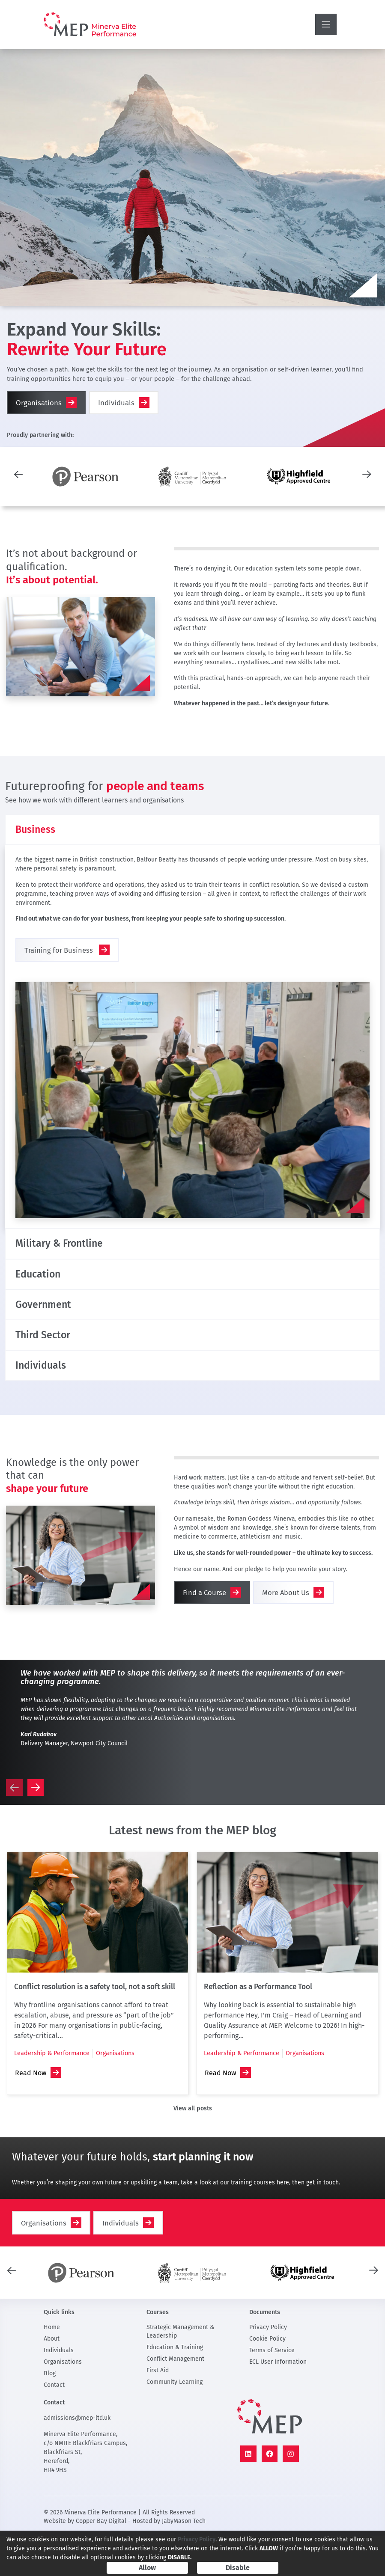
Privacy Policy (268, 2367)
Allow (147, 2568)
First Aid (157, 2411)
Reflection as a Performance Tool (258, 2027)
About (52, 2379)
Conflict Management (175, 2399)
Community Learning (174, 2422)
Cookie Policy (267, 2379)
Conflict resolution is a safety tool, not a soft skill (94, 2027)
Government (51, 1329)
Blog (50, 2414)
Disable (238, 2568)
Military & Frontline (70, 1255)
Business (41, 833)
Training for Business (59, 959)
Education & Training (174, 2388)
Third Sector (51, 1366)
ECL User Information (278, 2402)
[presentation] (18, 473)
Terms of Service (272, 2391)
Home (52, 2367)
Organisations (39, 402)
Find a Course (204, 1633)
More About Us (285, 1633)
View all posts (192, 2149)
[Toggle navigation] (326, 24)
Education (45, 1292)
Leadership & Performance (52, 2094)
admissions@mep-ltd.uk (77, 2458)
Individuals (116, 402)
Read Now (30, 2114)
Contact (54, 2425)
